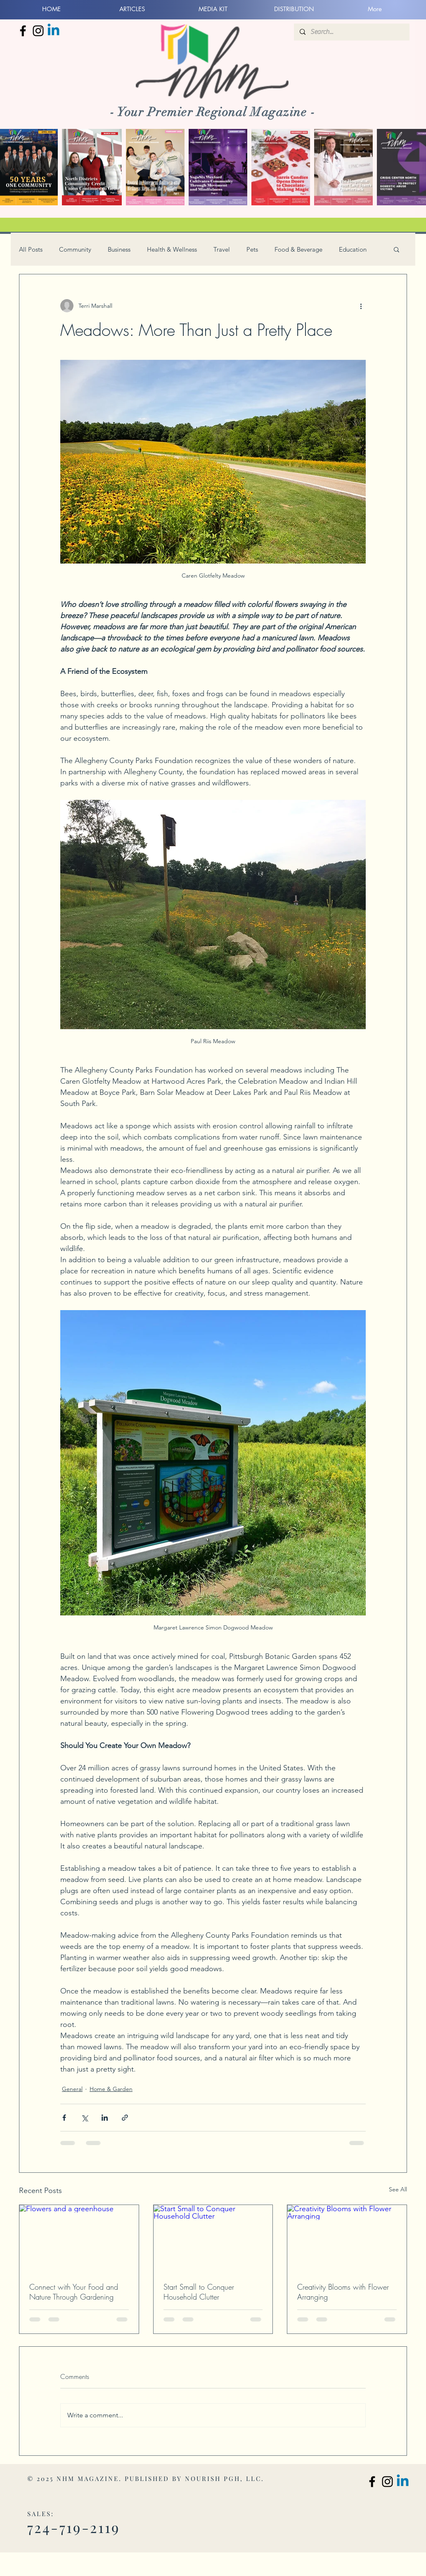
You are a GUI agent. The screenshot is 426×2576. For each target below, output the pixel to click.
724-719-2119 (73, 2527)
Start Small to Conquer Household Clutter (198, 2292)
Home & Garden (111, 2089)
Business (119, 249)
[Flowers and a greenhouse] (79, 2238)
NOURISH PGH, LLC (223, 2478)
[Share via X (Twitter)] (84, 2118)
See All (398, 2189)
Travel (221, 249)
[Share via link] (125, 2118)
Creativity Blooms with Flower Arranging (343, 2292)
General (72, 2089)
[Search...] (351, 32)
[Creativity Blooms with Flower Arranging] (347, 2238)
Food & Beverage (298, 249)
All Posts (31, 249)
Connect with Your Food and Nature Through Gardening (73, 2292)
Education (353, 249)
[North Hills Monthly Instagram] (38, 31)
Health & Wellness (172, 249)
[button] (396, 249)
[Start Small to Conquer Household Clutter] (213, 2238)
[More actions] (361, 306)
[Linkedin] (53, 31)
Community (75, 249)
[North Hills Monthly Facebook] (23, 31)
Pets (252, 249)
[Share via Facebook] (64, 2118)
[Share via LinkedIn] (105, 2118)
